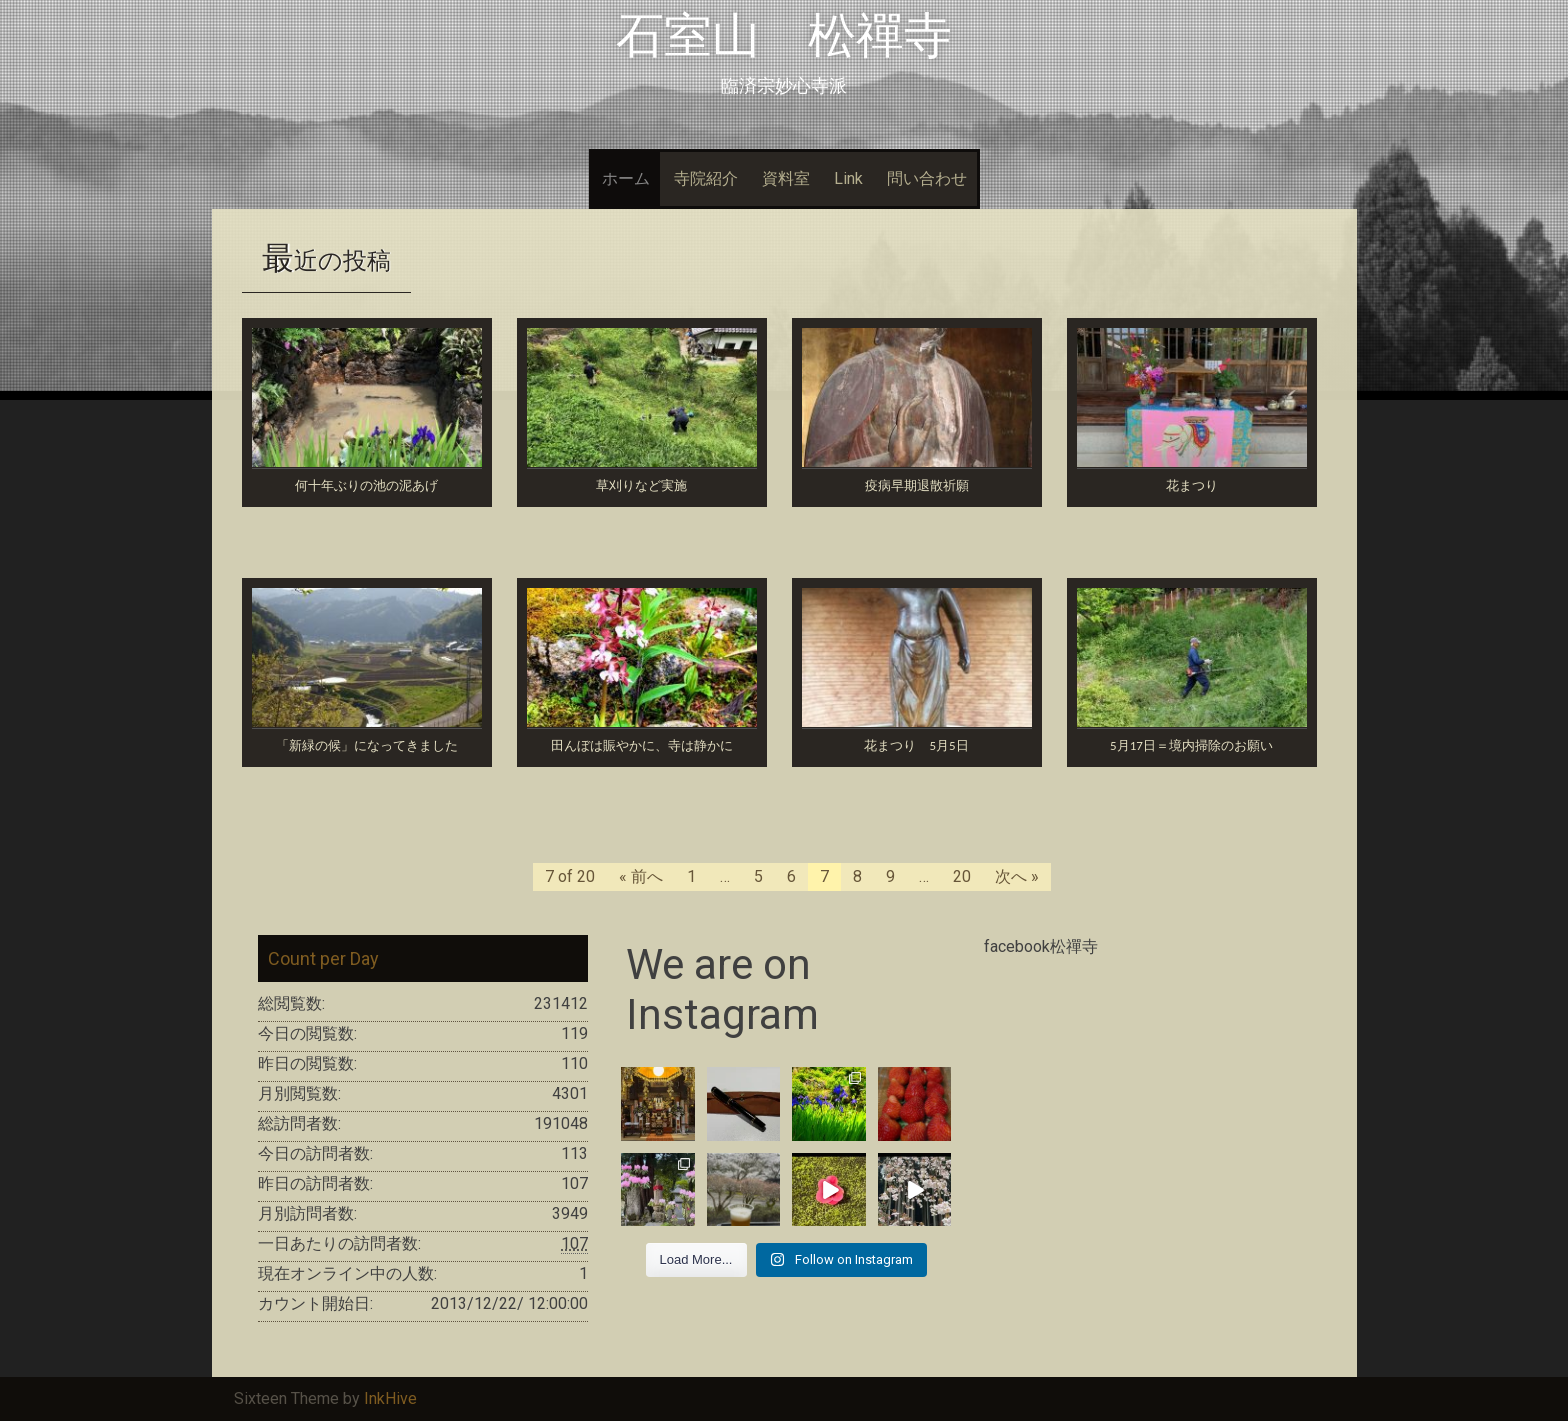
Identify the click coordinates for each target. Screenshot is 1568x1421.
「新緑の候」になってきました (367, 745)
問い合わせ (927, 178)
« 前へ (641, 876)
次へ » (1017, 876)
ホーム (626, 178)
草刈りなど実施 (641, 485)
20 (962, 876)
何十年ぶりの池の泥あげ (366, 485)
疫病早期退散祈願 (917, 485)
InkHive (390, 1398)
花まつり (1192, 485)
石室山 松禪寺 (784, 35)
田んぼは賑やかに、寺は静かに (642, 745)
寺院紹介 (706, 178)
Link (848, 178)
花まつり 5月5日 (916, 745)
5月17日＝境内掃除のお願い (1191, 745)
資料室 (786, 178)
